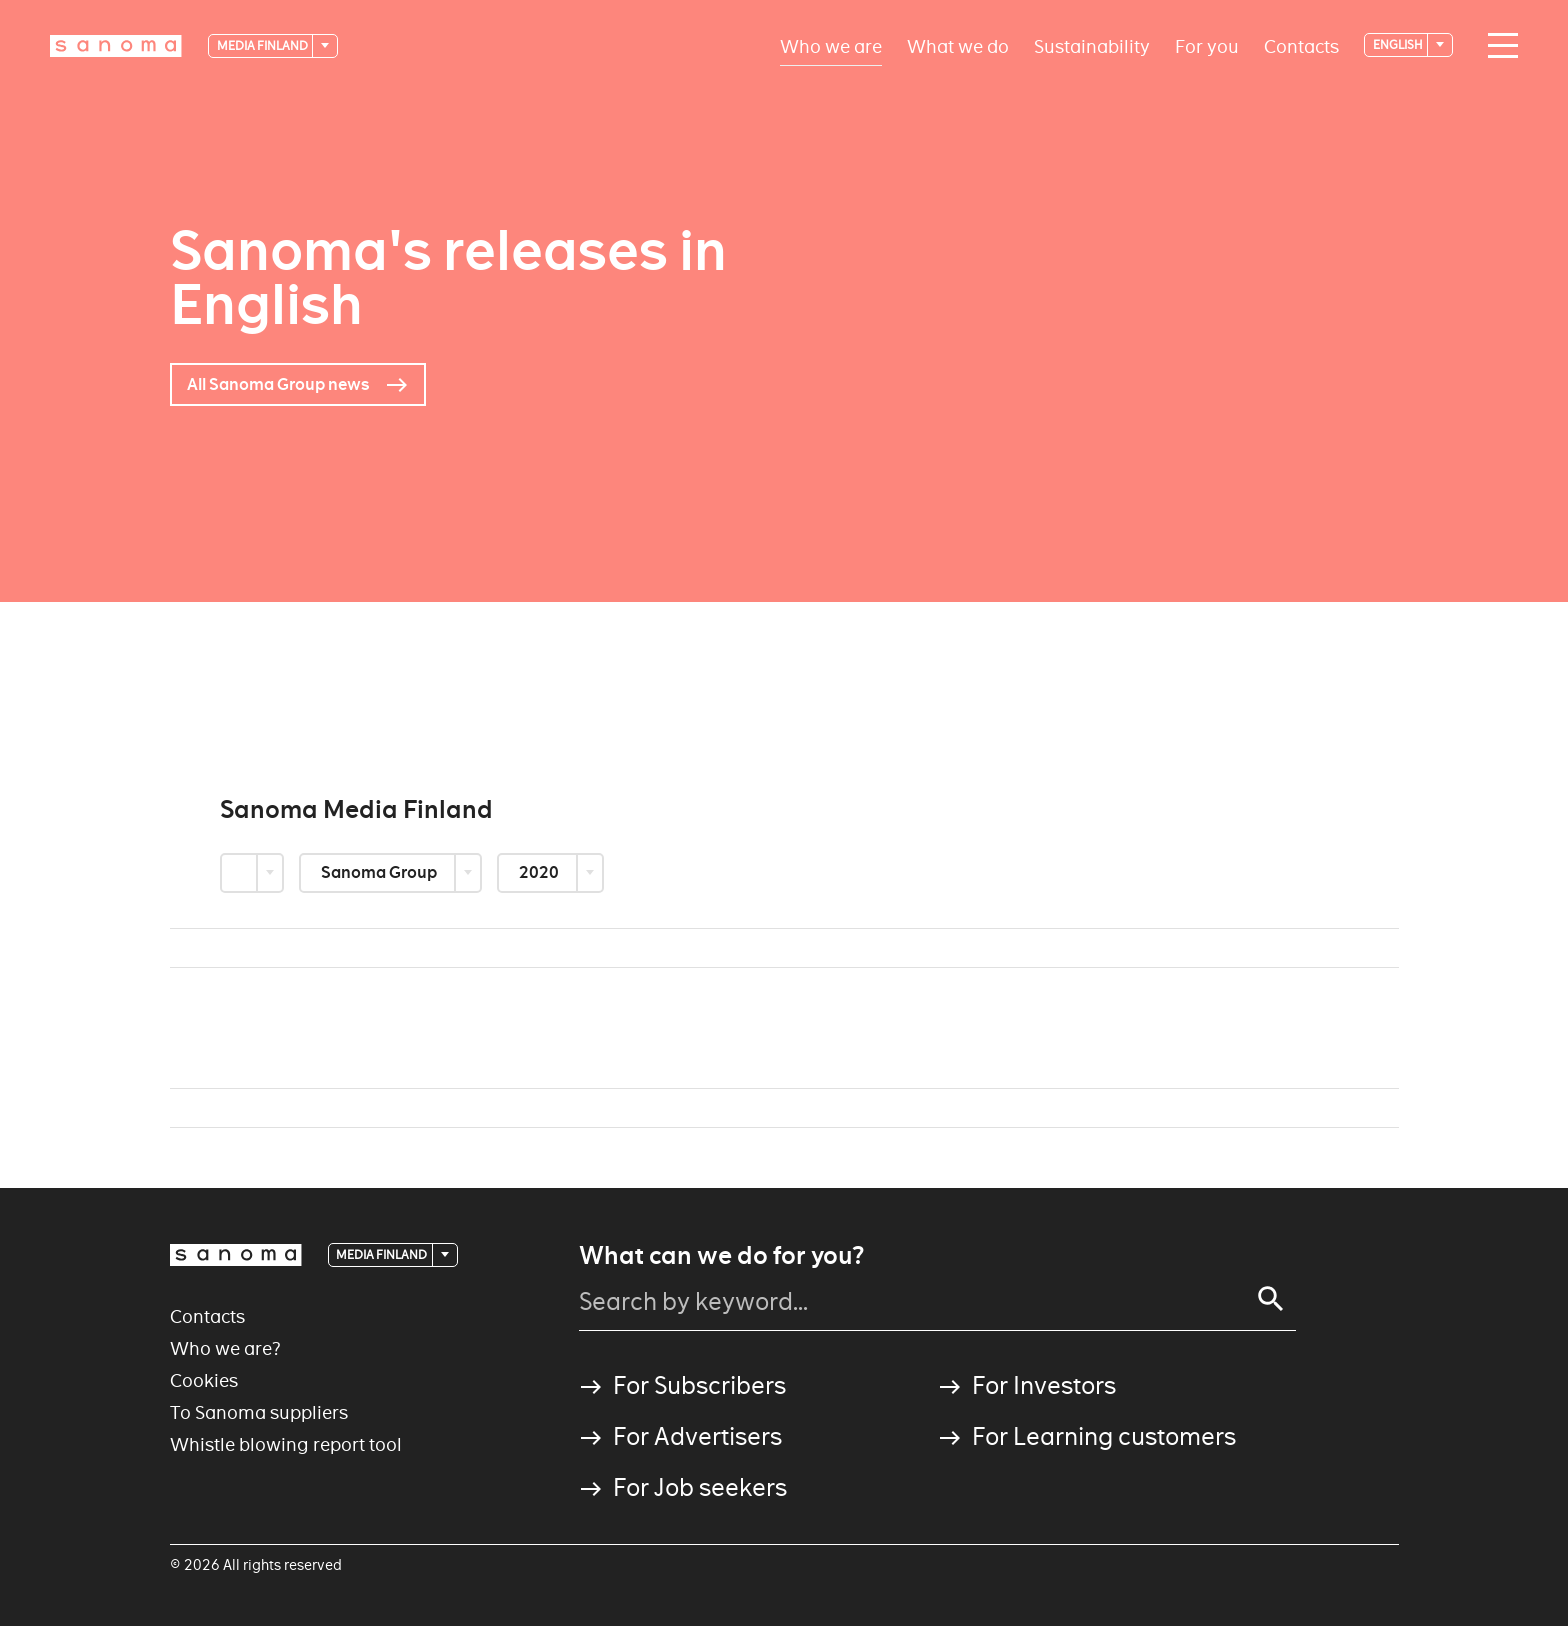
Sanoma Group (380, 872)
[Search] (1271, 1299)
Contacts (1301, 45)
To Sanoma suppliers (259, 1412)
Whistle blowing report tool (286, 1444)
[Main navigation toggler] (1498, 46)
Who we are (831, 45)
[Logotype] (116, 46)
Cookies (204, 1380)
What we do (958, 45)
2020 (540, 872)
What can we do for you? (721, 1256)
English (1399, 44)
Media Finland (263, 45)
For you (1207, 45)
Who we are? (225, 1348)
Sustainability (1092, 45)
